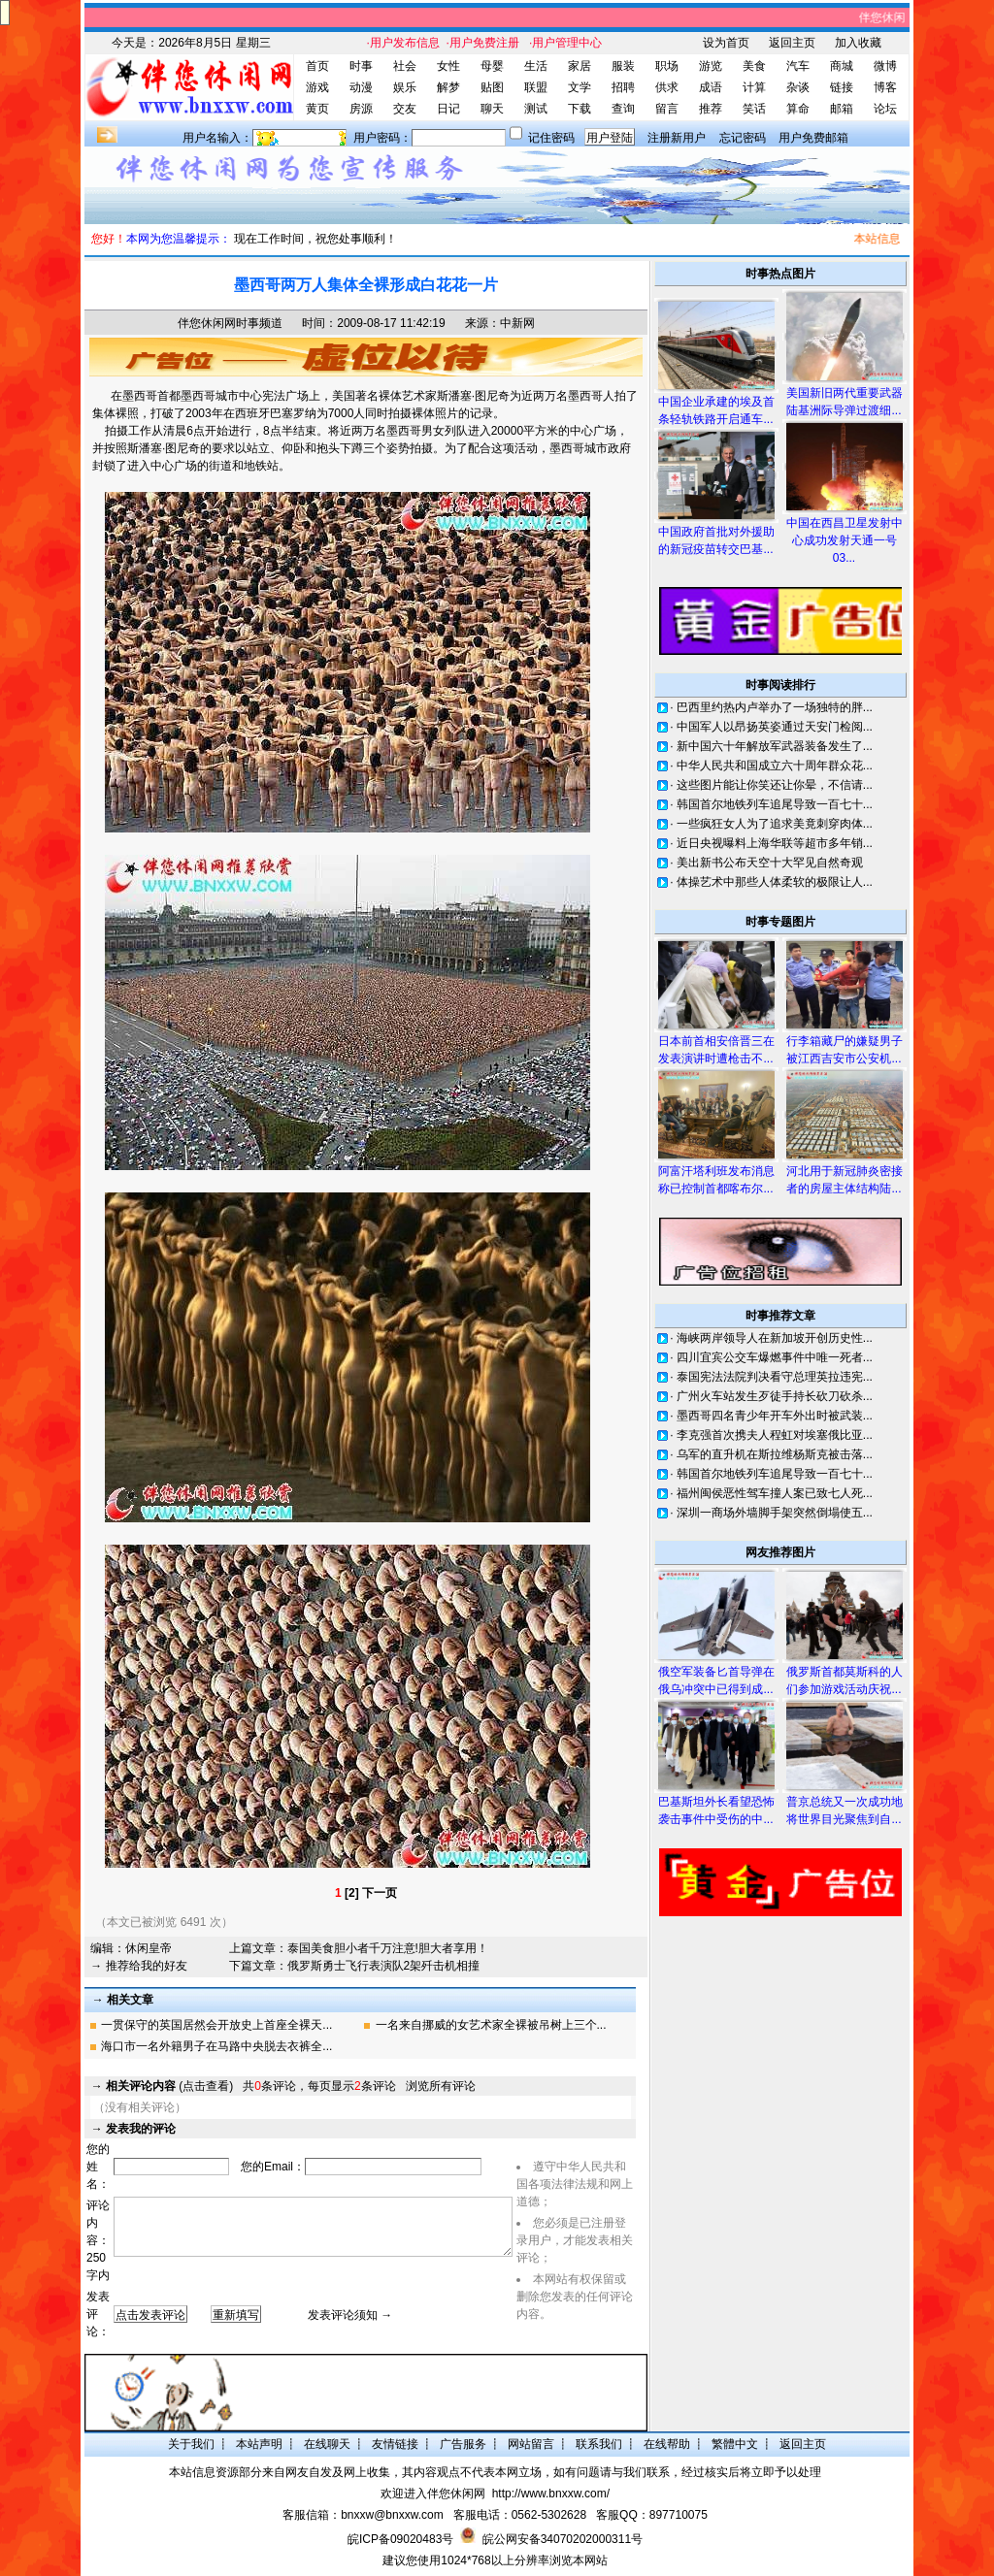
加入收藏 (858, 42)
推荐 (710, 108)
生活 (535, 66)
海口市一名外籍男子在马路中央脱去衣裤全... (216, 2046)
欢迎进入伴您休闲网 (433, 2493)
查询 (623, 108)
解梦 (448, 87)
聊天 (492, 108)
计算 (754, 87)
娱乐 (404, 87)
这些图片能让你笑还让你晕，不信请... (775, 785)
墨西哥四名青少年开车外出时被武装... (775, 1415)
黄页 (317, 108)
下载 (579, 108)
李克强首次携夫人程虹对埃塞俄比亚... (775, 1435)
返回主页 (792, 42)
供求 (667, 87)
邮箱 (841, 108)
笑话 (754, 108)
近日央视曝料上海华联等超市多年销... (775, 843)
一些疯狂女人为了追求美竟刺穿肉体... (775, 824)
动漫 (361, 87)
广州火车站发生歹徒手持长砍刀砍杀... (775, 1396)
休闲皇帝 (148, 1948)
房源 (361, 108)
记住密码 (551, 138)
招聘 (623, 87)
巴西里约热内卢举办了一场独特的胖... (775, 707)
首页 (317, 66)
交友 (404, 108)
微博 (885, 66)
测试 (535, 108)
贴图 (492, 87)
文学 (579, 87)
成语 (710, 87)
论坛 (885, 108)
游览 (710, 66)
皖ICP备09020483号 (400, 2539)
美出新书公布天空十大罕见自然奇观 (770, 862)
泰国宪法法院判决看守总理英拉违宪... (775, 1377)
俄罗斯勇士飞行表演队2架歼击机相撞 (383, 1966)
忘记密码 (742, 138)
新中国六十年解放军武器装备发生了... (775, 746)
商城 (841, 66)
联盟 (535, 87)
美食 (754, 66)
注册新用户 (676, 138)
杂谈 (798, 87)
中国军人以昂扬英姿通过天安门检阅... (775, 727)
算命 (798, 108)
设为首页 (726, 42)
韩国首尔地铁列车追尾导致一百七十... (775, 804)
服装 (623, 66)
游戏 (317, 87)
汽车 (798, 66)
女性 (448, 66)
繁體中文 (735, 2444)
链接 (841, 87)
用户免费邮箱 (813, 138)
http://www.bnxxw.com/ (551, 2493)
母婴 (492, 66)
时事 (361, 66)
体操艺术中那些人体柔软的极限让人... (775, 882)
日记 (448, 108)
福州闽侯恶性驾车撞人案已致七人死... (775, 1493)
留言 (667, 108)
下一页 (379, 1893)
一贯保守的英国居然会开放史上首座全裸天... (216, 2025)
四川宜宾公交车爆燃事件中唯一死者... (775, 1357)
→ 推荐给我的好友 (138, 1966)
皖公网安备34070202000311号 (562, 2539)
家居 (579, 66)
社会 (404, 66)
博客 (885, 87)
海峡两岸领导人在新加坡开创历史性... (775, 1338)
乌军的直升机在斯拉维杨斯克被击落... (775, 1454)
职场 (667, 66)
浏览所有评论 (441, 2086)
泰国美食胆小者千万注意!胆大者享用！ (387, 1948)
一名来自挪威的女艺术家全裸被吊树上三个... (491, 2025)
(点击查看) (169, 2086)
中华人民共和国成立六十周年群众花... (775, 765)
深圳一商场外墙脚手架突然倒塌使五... (775, 1512)
